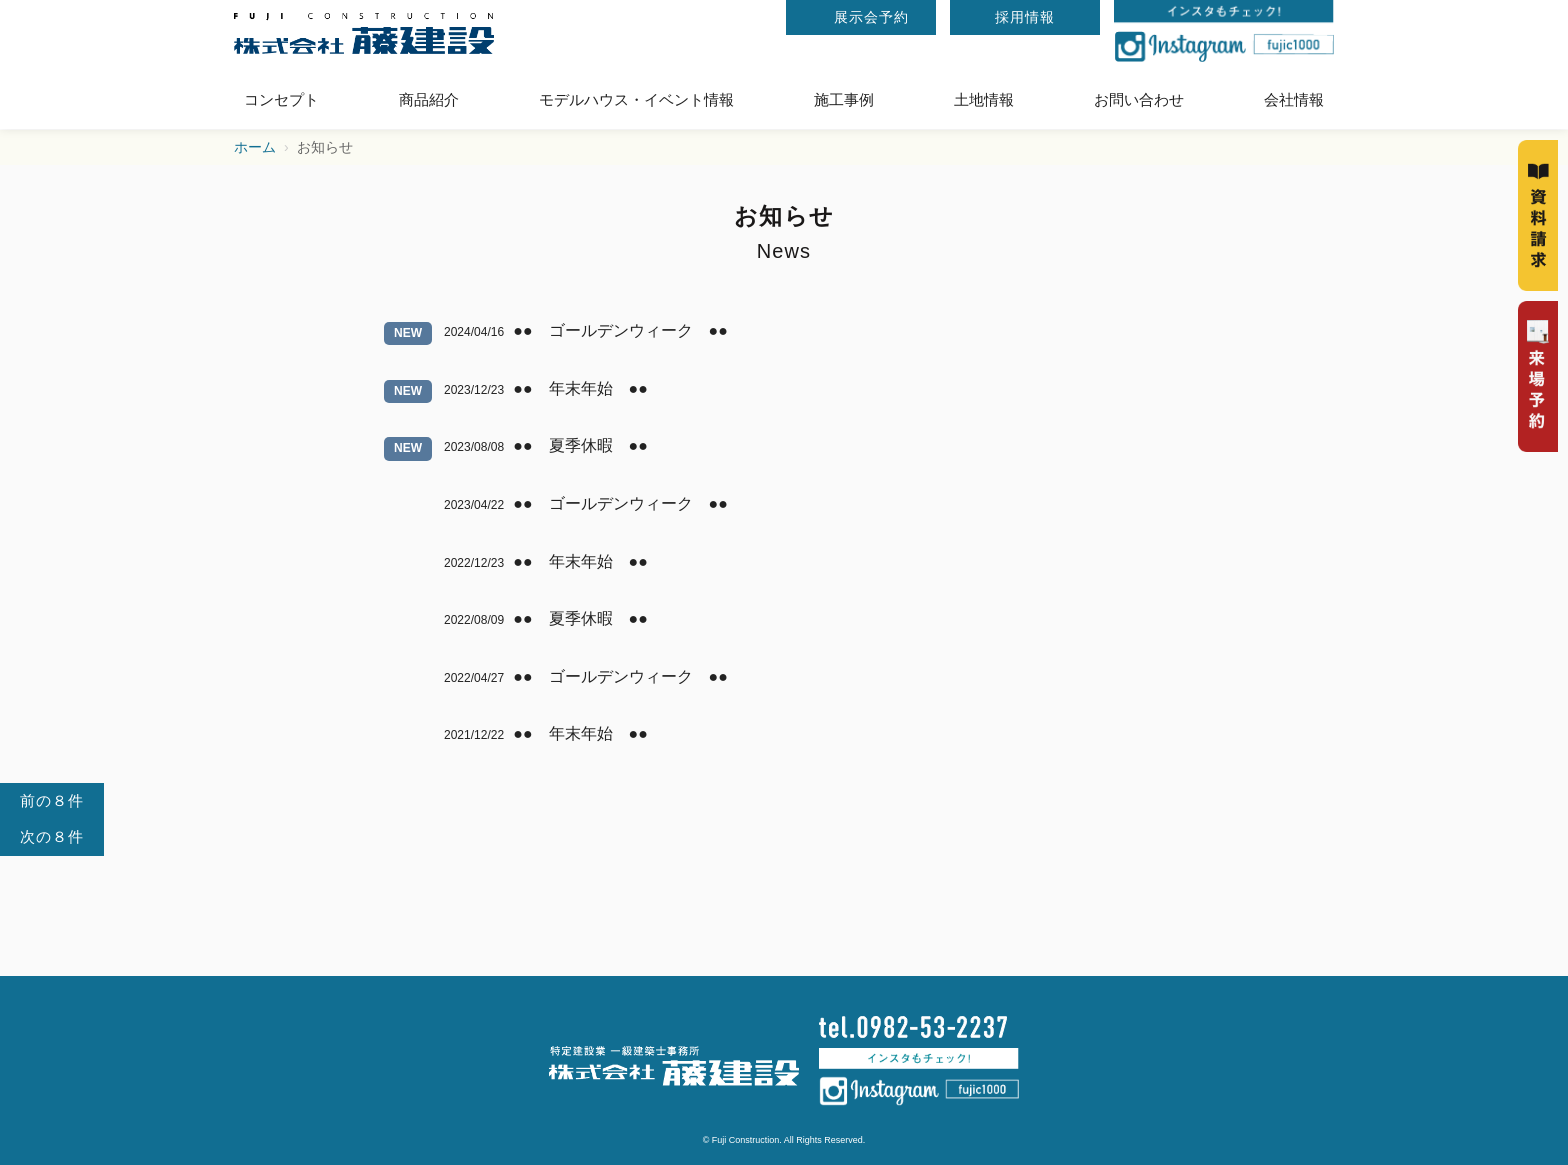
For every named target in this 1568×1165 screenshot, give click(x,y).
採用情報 (1025, 17)
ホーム (255, 147)
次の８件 (52, 836)
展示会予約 (871, 17)
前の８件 (52, 800)
